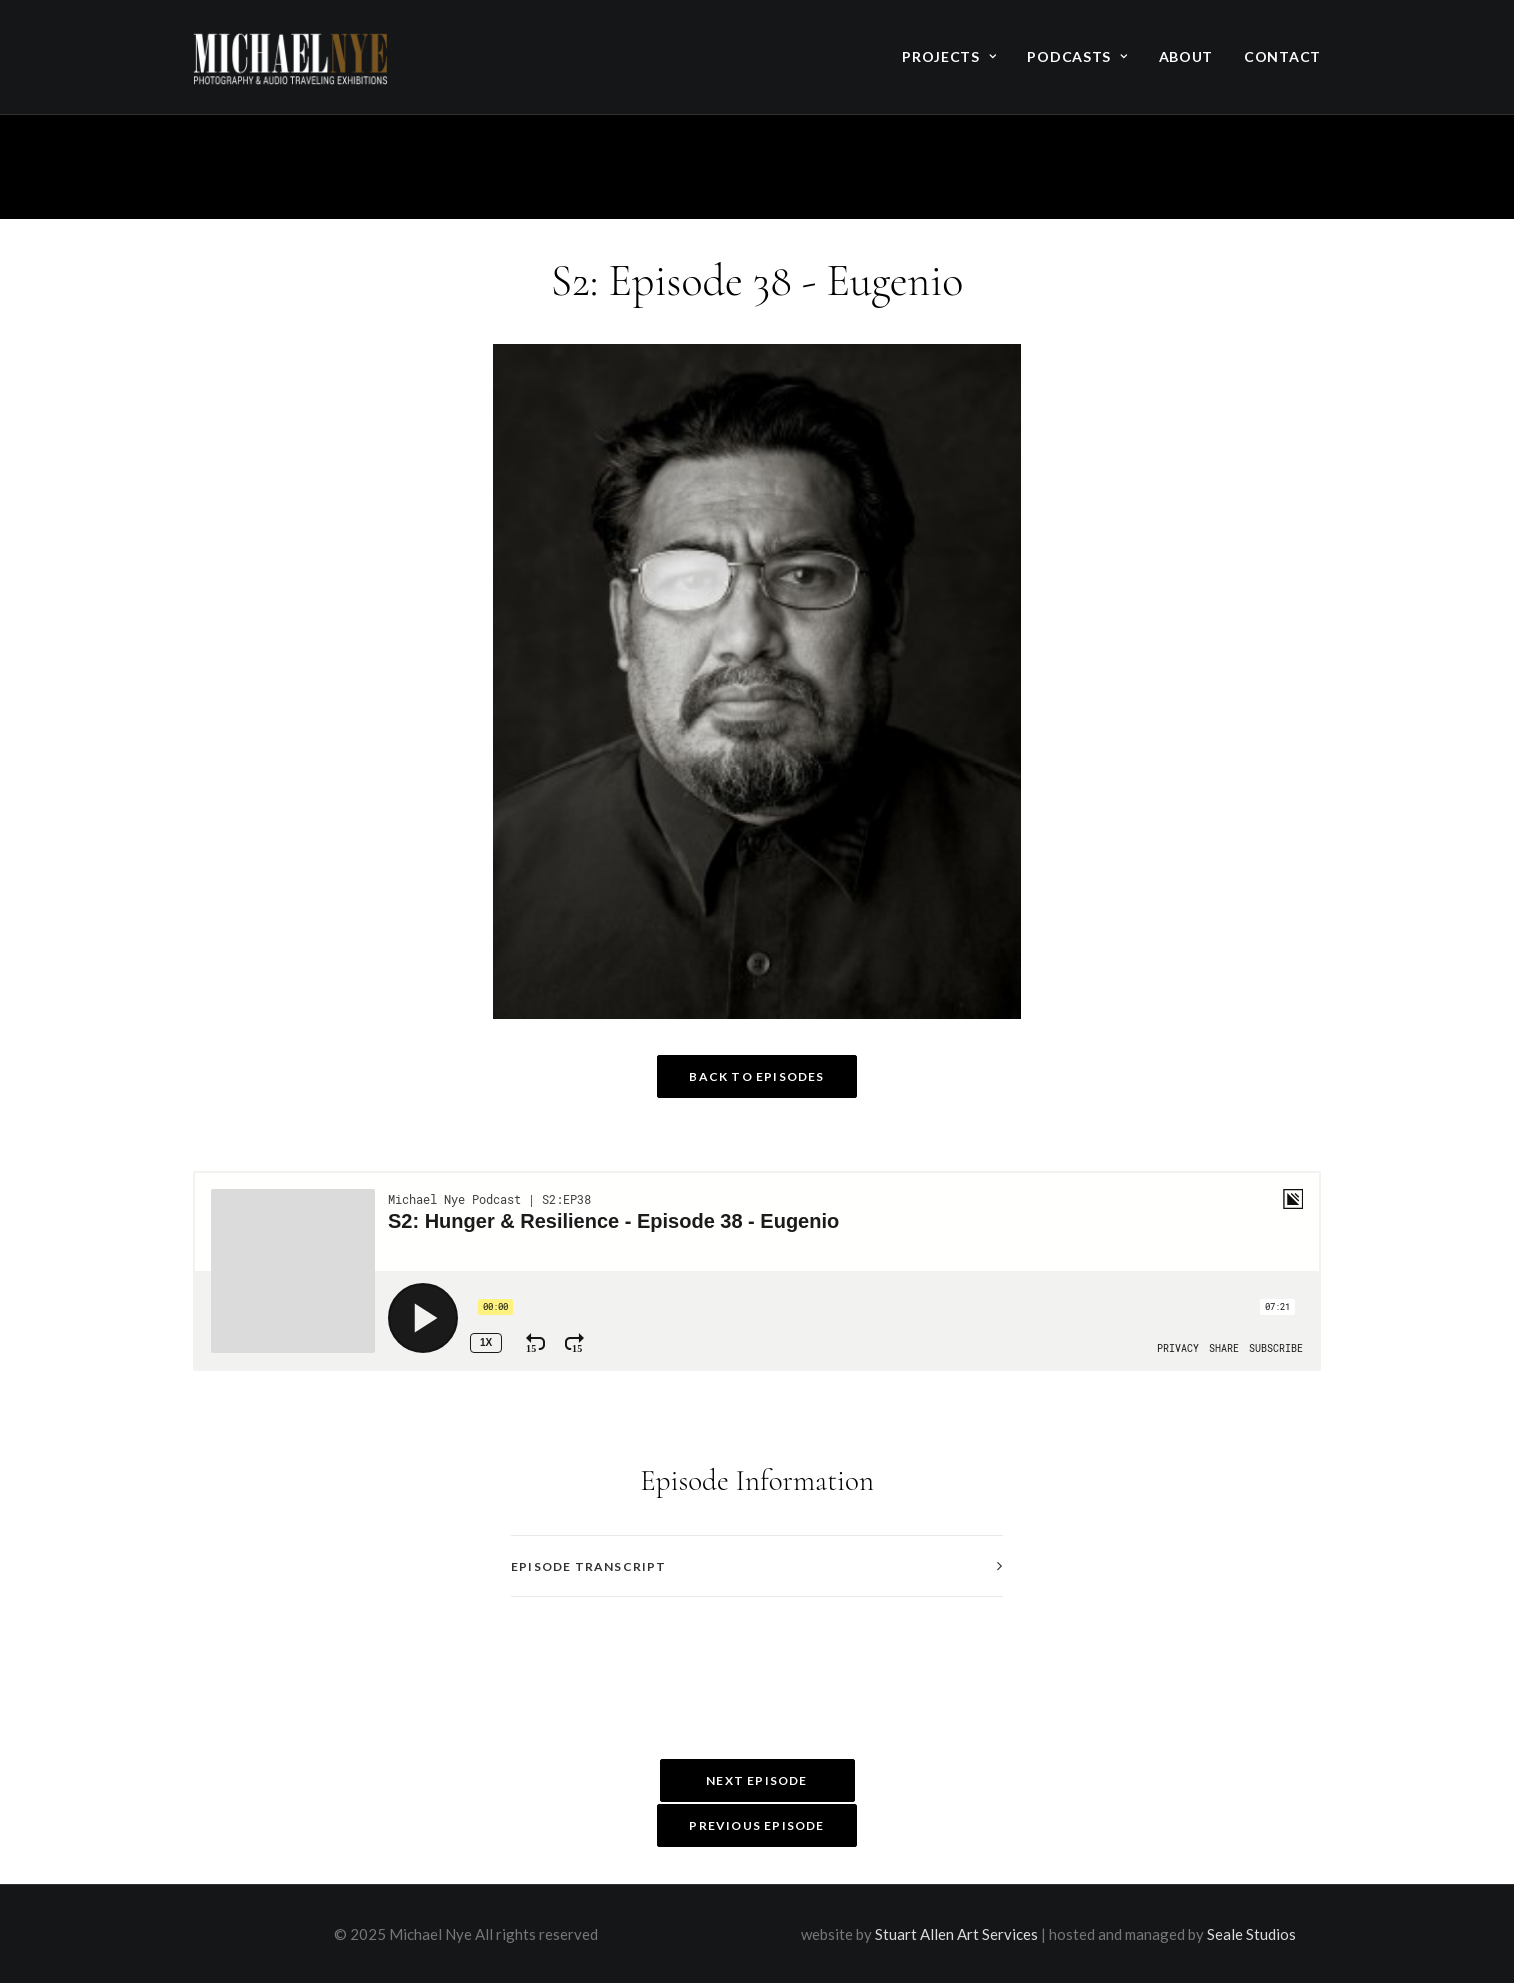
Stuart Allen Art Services (956, 1934)
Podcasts (1077, 56)
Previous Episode (756, 1825)
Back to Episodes (756, 1076)
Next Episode (756, 1780)
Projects (949, 56)
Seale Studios (1251, 1934)
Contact (1282, 56)
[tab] (757, 1566)
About (1186, 56)
